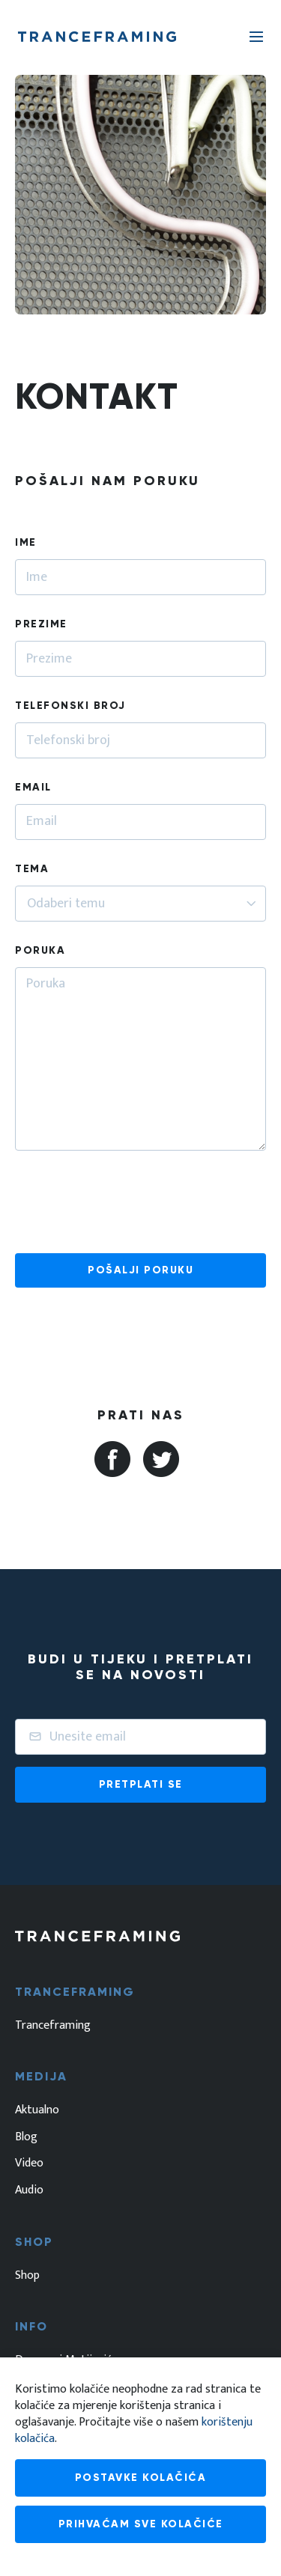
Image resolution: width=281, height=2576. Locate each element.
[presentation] (129, 1201)
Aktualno (37, 2110)
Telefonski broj (70, 705)
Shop (27, 2276)
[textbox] (68, 903)
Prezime (41, 624)
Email (33, 787)
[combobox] (140, 904)
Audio (29, 2190)
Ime (26, 542)
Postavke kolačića (141, 2477)
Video (29, 2163)
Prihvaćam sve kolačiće (140, 2524)
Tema (32, 868)
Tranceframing (53, 2025)
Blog (26, 2137)
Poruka (40, 950)
